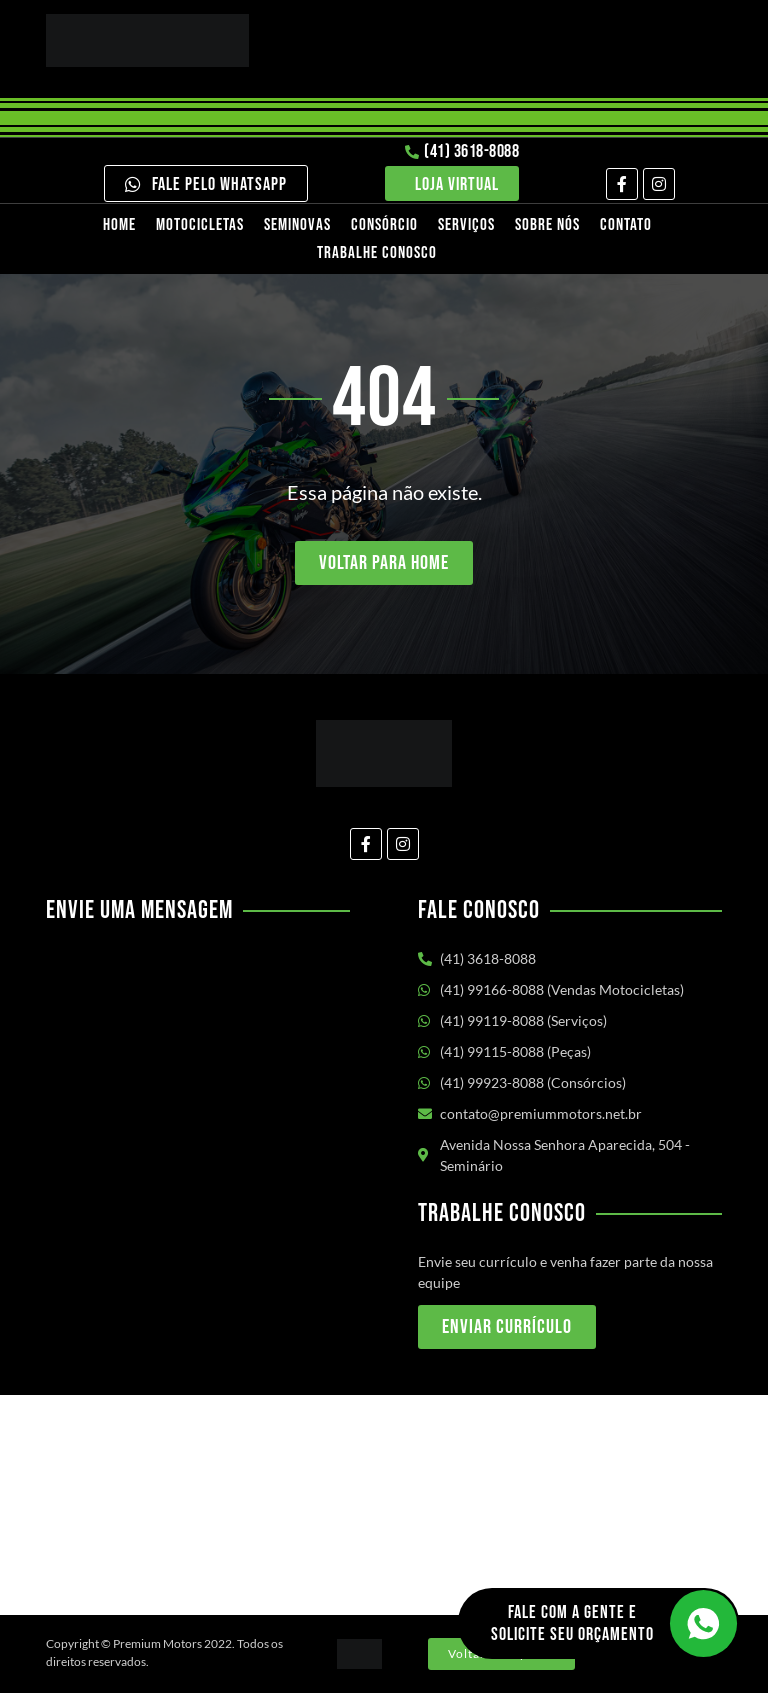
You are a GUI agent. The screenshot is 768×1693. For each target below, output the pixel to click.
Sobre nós (547, 225)
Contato (626, 225)
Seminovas (297, 225)
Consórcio (384, 225)
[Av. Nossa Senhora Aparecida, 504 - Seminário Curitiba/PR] (384, 1505)
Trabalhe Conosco (377, 253)
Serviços (466, 225)
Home (119, 225)
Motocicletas (200, 225)
